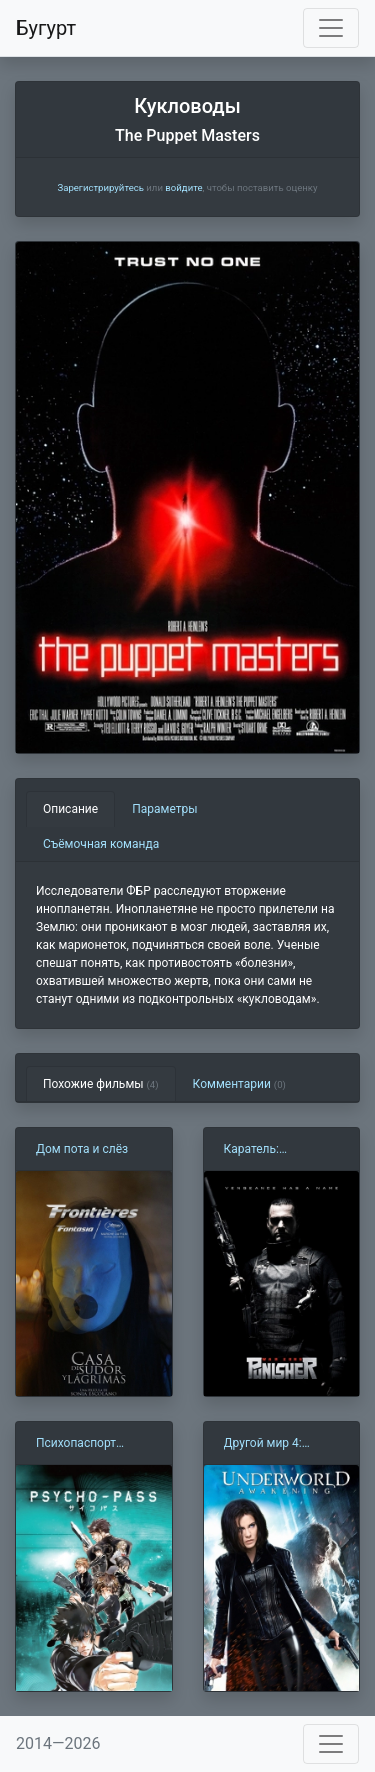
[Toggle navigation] (331, 28)
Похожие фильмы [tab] (101, 1084)
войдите (183, 187)
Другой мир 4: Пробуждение (263, 1444)
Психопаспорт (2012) (76, 1444)
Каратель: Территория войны (277, 1150)
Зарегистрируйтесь (100, 187)
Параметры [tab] (164, 809)
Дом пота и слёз (82, 1149)
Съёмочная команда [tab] (101, 844)
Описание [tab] (70, 809)
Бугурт (46, 28)
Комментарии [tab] (239, 1084)
